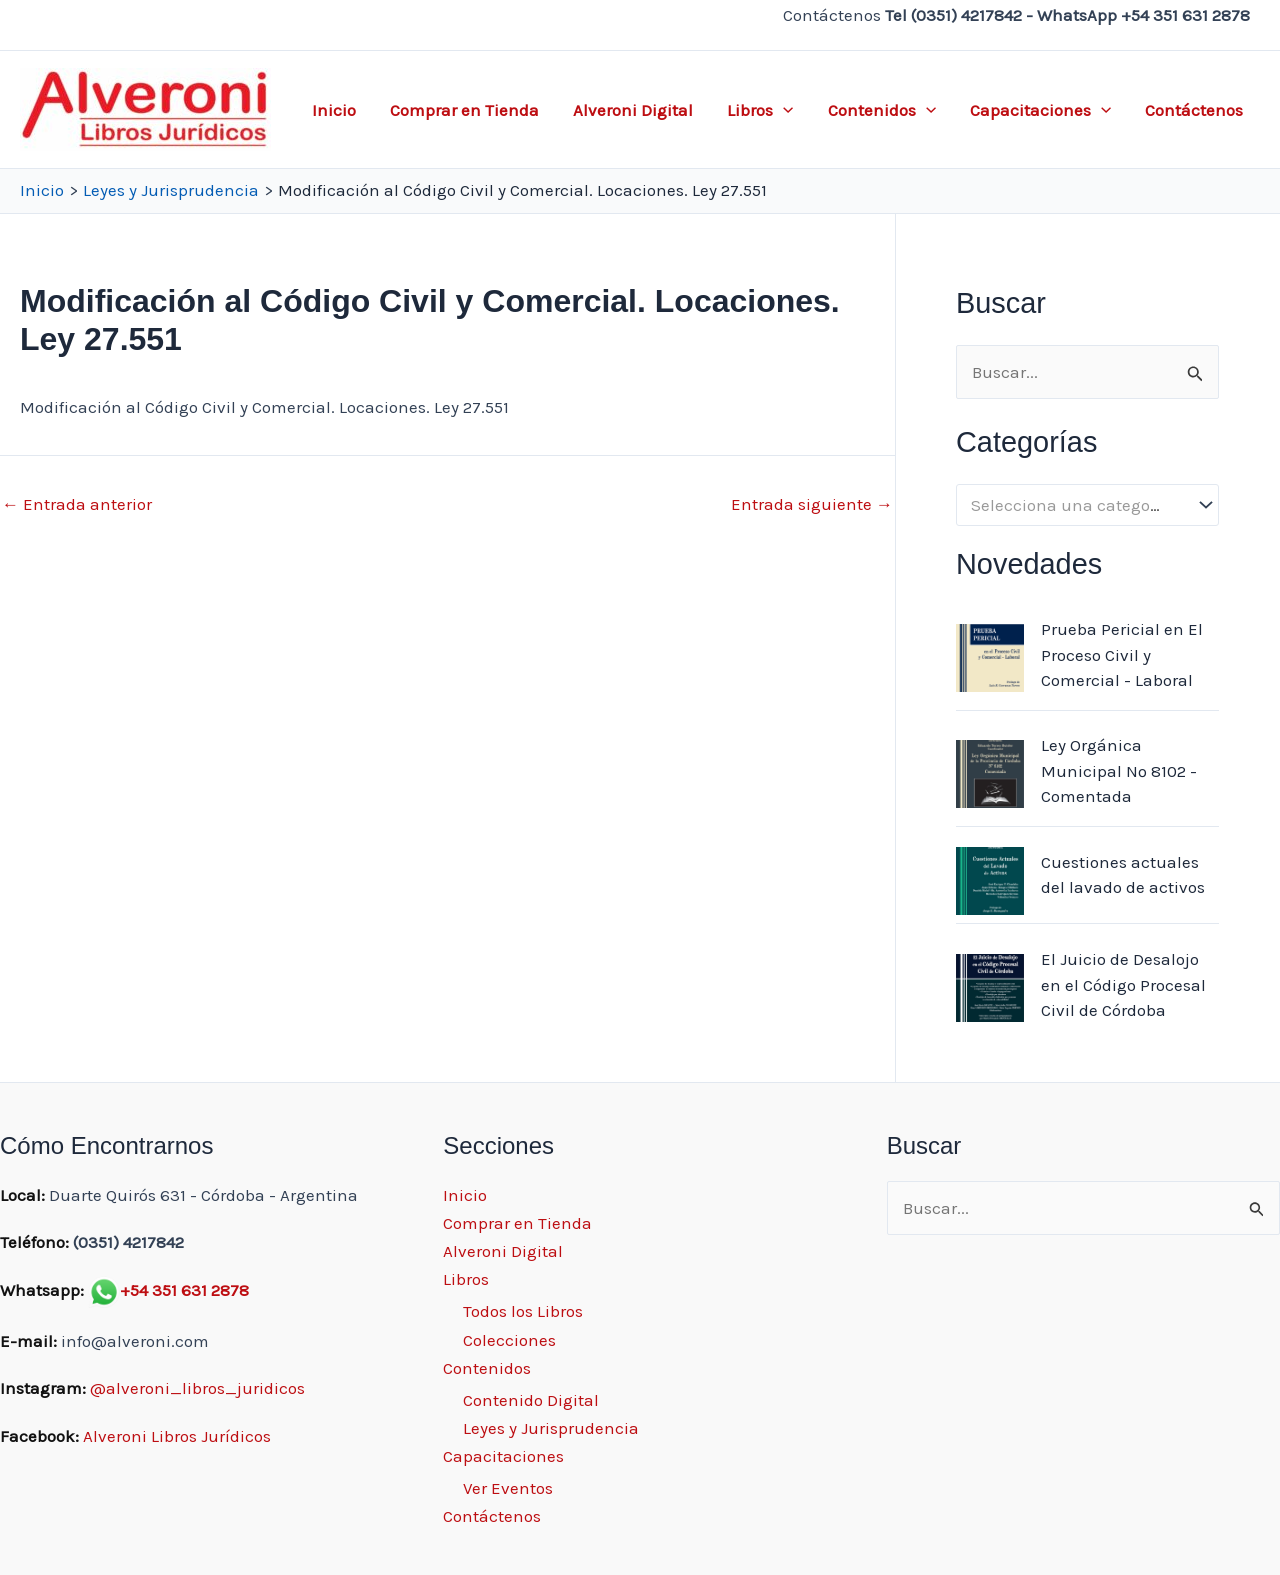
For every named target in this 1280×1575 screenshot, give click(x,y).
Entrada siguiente (812, 504)
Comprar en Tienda (464, 110)
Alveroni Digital (633, 110)
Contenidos (882, 110)
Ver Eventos (508, 1488)
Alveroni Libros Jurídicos (177, 1436)
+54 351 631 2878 (184, 1290)
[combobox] (1087, 505)
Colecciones (509, 1340)
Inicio (334, 110)
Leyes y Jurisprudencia (551, 1428)
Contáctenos (1194, 110)
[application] (783, 110)
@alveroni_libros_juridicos (197, 1388)
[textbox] (1077, 505)
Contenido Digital (531, 1400)
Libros (760, 110)
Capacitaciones (1040, 110)
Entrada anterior (77, 504)
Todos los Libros (523, 1311)
